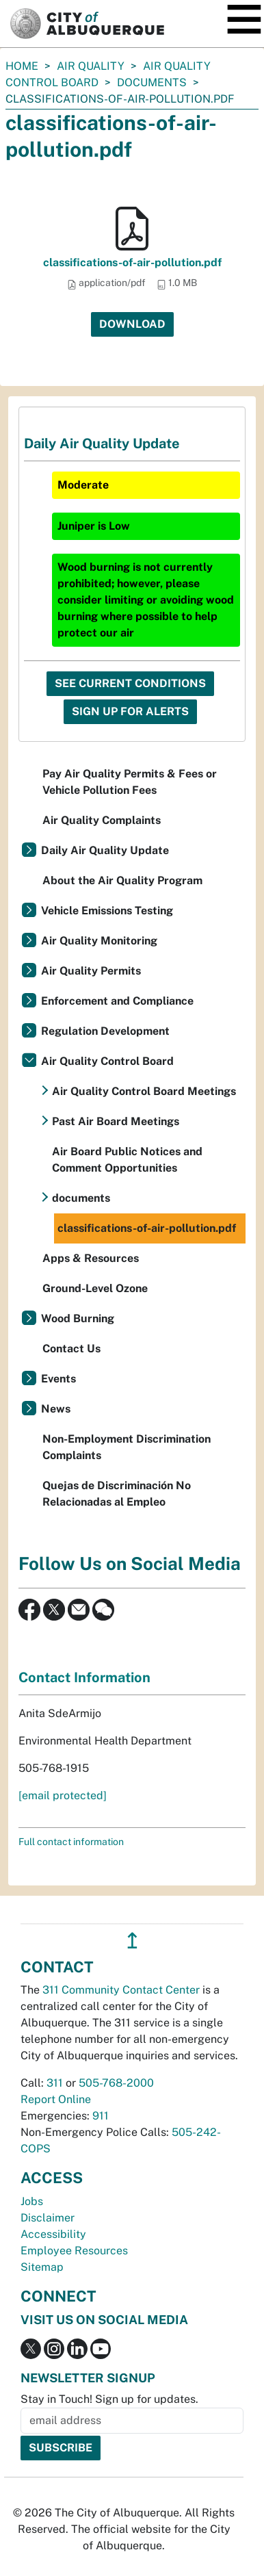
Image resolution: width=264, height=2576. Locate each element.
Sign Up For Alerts (130, 711)
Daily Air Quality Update (105, 850)
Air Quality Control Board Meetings (144, 1091)
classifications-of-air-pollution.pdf (132, 262)
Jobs (32, 2201)
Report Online (56, 2099)
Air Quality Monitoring (99, 940)
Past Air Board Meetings (115, 1121)
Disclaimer (48, 2217)
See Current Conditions (130, 683)
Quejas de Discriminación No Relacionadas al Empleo (116, 1493)
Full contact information (71, 1841)
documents (152, 82)
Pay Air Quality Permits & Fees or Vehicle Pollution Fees (129, 782)
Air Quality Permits (91, 970)
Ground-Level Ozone (95, 1288)
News (55, 1408)
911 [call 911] (100, 2115)
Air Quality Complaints (101, 820)
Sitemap (42, 2267)
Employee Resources (74, 2250)
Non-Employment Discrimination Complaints (126, 1447)
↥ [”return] (132, 1940)
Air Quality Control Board (107, 1061)
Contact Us (71, 1348)
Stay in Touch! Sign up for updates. (109, 2399)
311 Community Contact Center (121, 1989)
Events (58, 1378)
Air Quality (90, 66)
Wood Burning (77, 1318)
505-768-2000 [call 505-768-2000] (116, 2082)
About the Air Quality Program (122, 880)
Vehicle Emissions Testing (107, 910)
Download (132, 324)
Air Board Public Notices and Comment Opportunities (127, 1159)
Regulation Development (105, 1031)
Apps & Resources (90, 1258)
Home (21, 66)
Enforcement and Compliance (117, 1000)
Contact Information (84, 1677)
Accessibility (53, 2234)
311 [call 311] (55, 2082)
